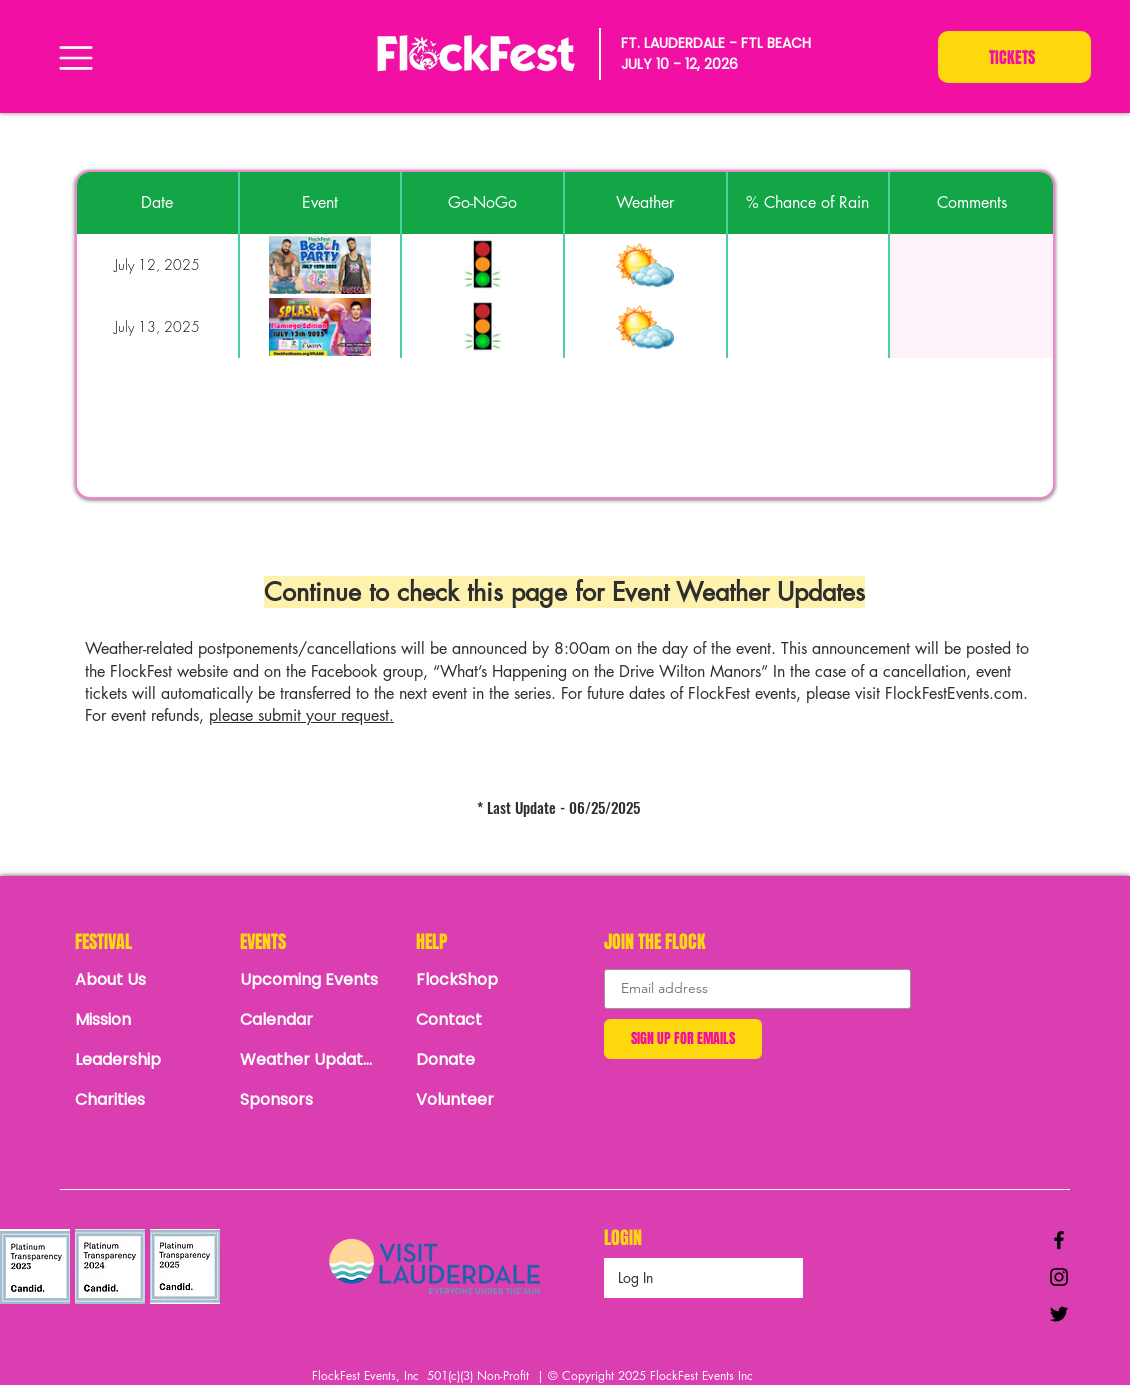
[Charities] (145, 1100)
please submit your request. (301, 715)
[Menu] (75, 57)
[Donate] (486, 1060)
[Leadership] (145, 1060)
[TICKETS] (1014, 57)
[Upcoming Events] (310, 980)
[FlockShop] (486, 980)
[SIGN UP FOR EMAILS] (683, 1039)
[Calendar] (315, 1020)
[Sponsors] (310, 1100)
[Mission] (145, 1020)
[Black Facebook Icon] (1059, 1240)
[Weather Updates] (310, 1060)
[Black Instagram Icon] (1059, 1277)
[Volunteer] (486, 1100)
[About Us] (145, 980)
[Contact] (486, 1020)
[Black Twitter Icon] (1059, 1314)
